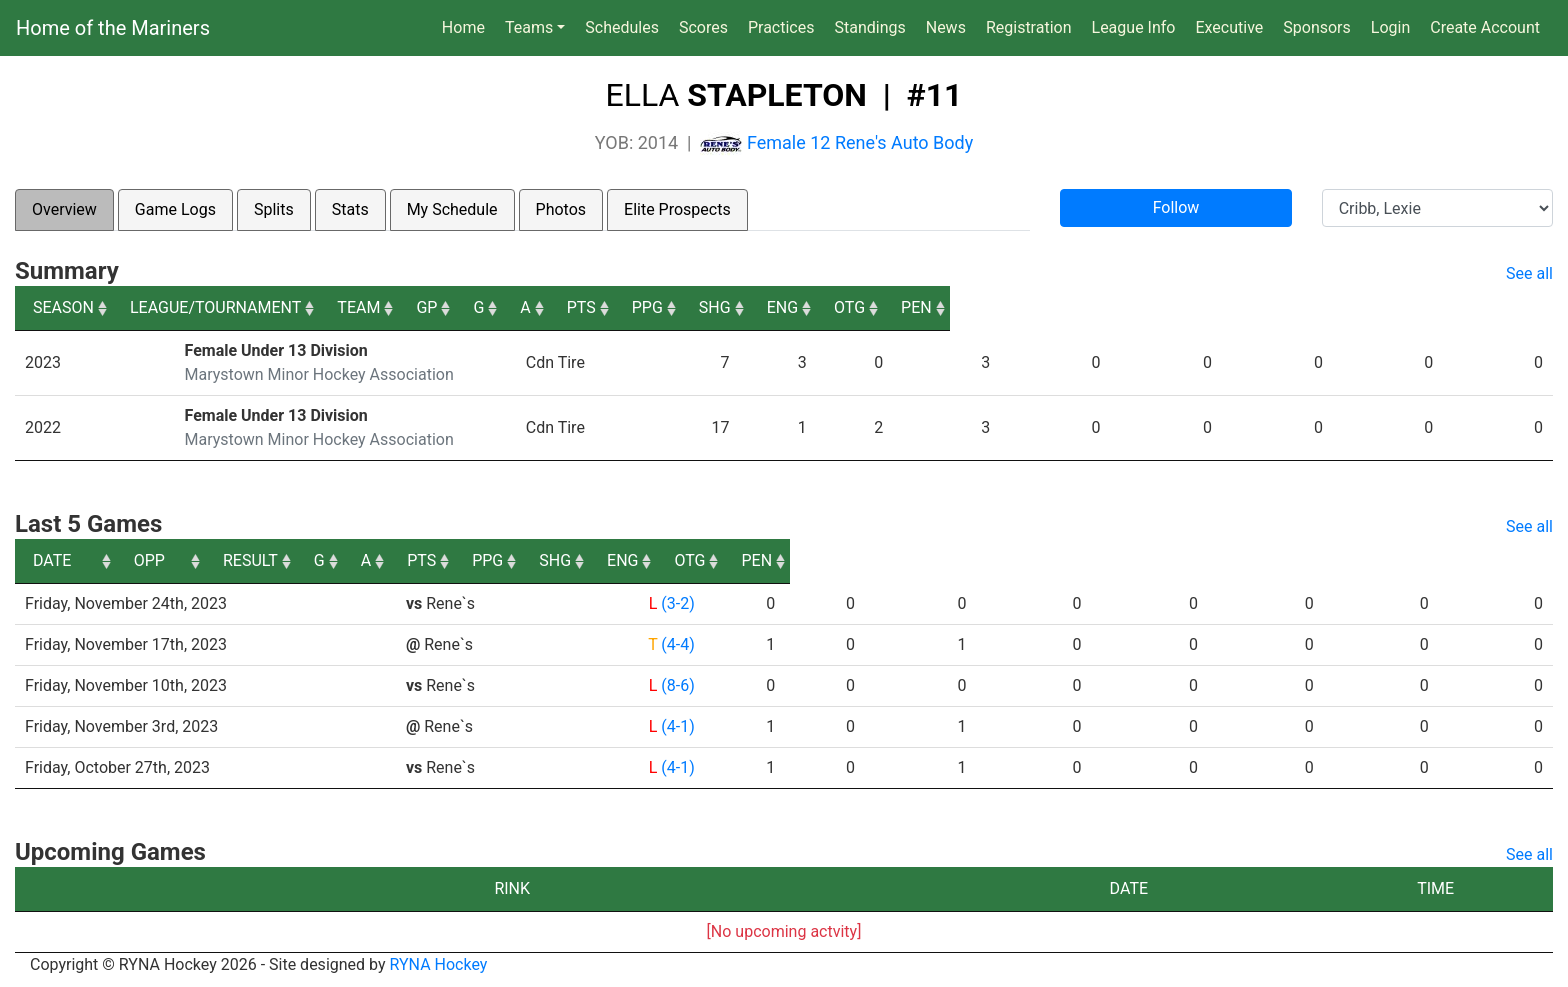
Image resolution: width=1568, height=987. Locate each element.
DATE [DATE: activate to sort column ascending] (52, 560)
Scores (707, 26)
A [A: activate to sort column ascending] (922, 307)
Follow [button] (1176, 207)
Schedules (622, 27)
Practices (785, 26)
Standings (869, 27)
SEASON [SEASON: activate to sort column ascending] (63, 307)
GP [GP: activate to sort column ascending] (775, 307)
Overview (64, 209)
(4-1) (675, 726)
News (946, 27)
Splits (274, 209)
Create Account (1485, 27)
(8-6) (675, 685)
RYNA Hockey (439, 964)
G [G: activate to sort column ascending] (851, 307)
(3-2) (675, 603)
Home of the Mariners (113, 28)
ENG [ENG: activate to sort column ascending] (1316, 307)
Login (1390, 27)
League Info (1134, 27)
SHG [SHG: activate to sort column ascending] (1215, 307)
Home (463, 27)
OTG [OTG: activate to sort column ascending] (1418, 307)
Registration (1029, 27)
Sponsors (1317, 27)
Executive (1229, 27)
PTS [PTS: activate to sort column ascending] (1011, 307)
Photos (561, 209)
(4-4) (675, 644)
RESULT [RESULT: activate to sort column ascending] (657, 560)
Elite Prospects (677, 209)
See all (1529, 273)
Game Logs (175, 209)
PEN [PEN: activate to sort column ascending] (1519, 307)
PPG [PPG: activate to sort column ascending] (1112, 307)
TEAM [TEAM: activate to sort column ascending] (637, 307)
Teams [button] (529, 27)
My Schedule (452, 209)
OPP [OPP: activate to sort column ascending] (428, 560)
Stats (350, 209)
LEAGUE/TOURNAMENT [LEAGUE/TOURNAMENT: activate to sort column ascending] (265, 307)
